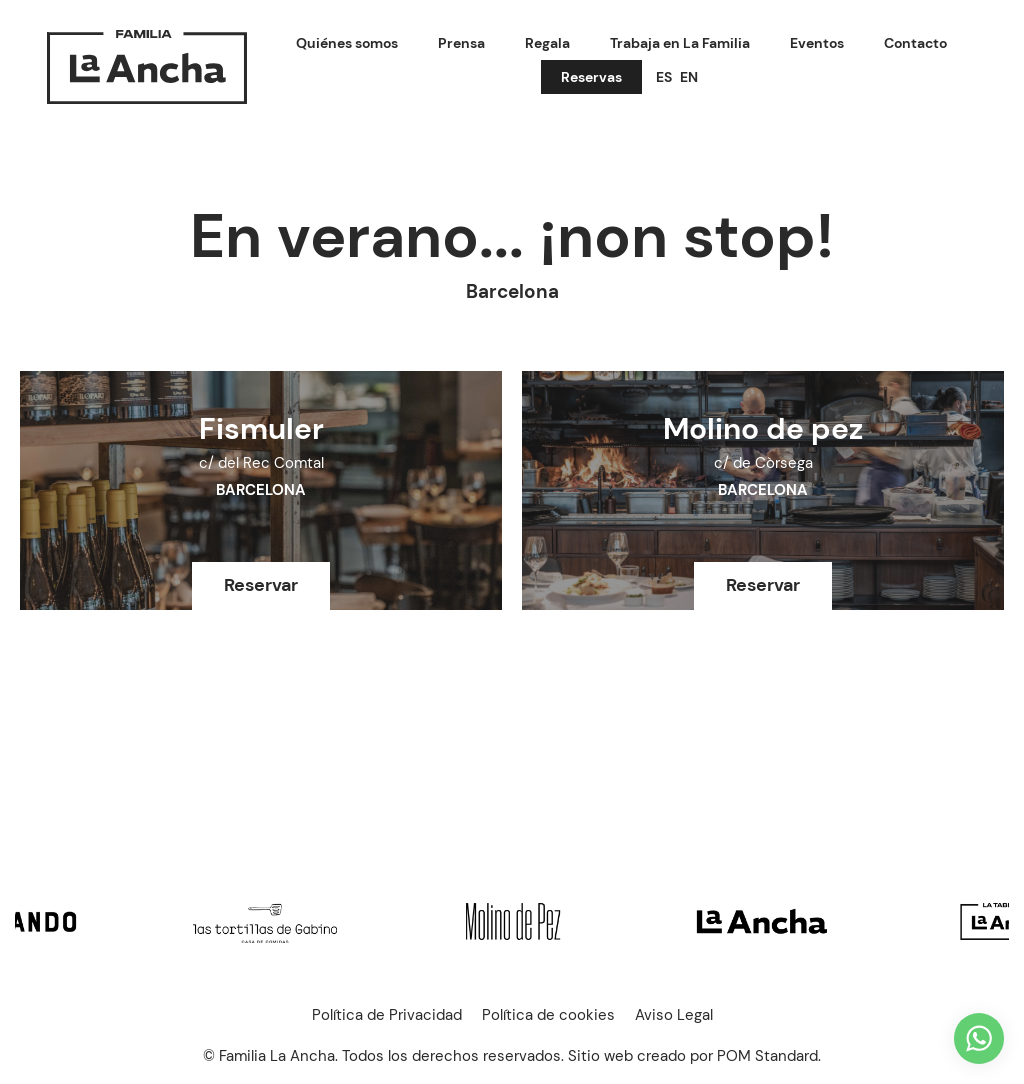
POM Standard (767, 1056)
